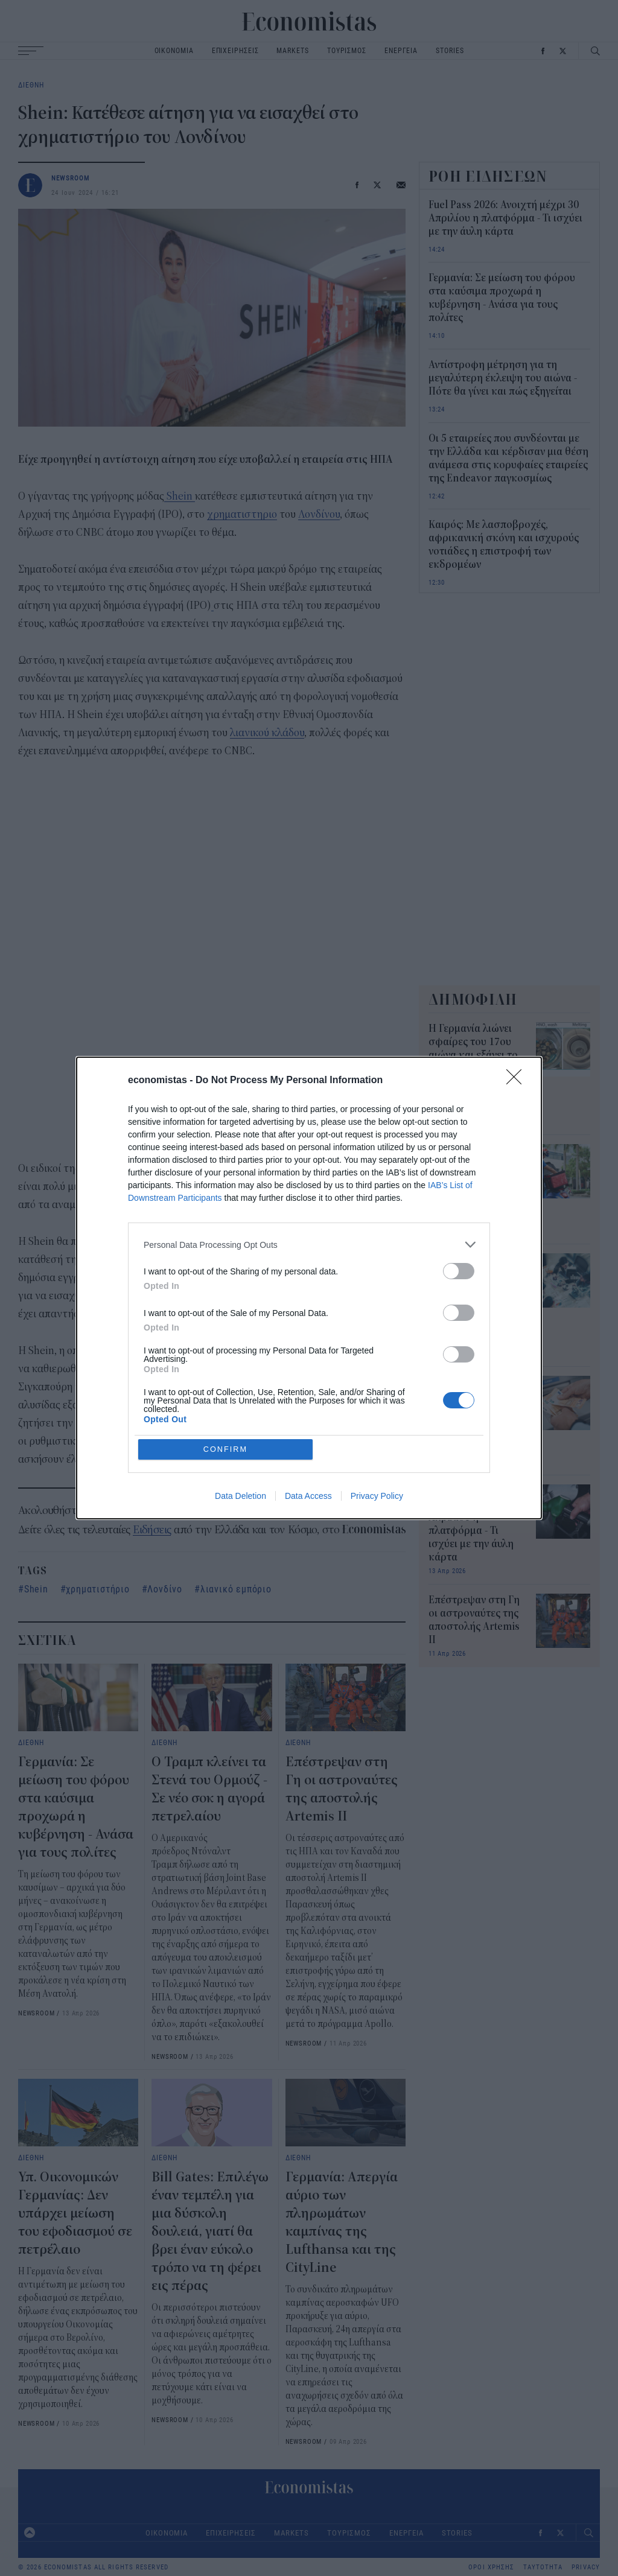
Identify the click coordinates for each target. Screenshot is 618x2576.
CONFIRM (226, 1449)
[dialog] (309, 1288)
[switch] (458, 1271)
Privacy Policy (377, 1496)
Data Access (308, 1496)
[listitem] (309, 1244)
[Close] (517, 1080)
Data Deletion (240, 1496)
